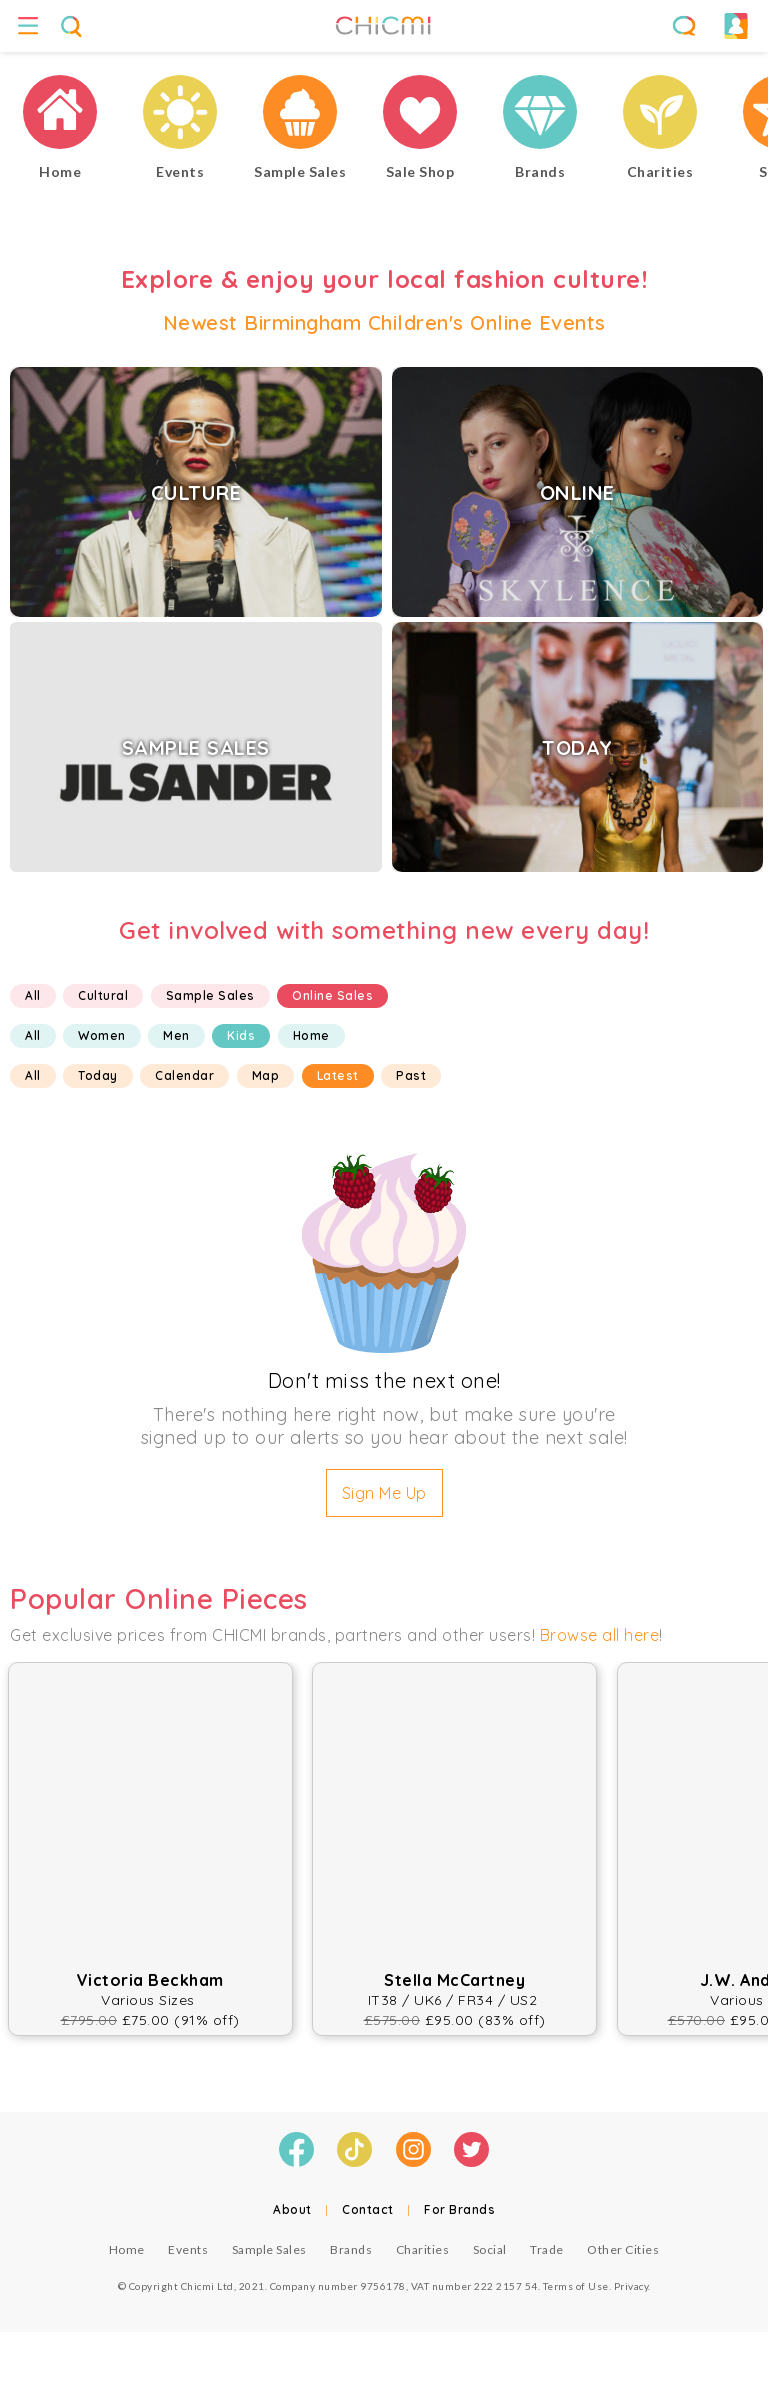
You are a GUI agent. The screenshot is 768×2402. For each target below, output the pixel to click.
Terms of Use (576, 2286)
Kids (241, 1035)
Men (176, 1035)
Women (102, 1035)
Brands (351, 2249)
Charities (423, 2249)
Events (188, 2249)
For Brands (459, 2209)
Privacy (631, 2286)
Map (266, 1075)
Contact (368, 2209)
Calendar (184, 1075)
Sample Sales (210, 995)
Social (490, 2249)
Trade (547, 2249)
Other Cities (623, 2249)
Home (311, 1035)
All (33, 995)
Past (411, 1075)
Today (98, 1075)
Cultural (103, 995)
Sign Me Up (384, 1493)
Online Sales (332, 995)
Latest (338, 1075)
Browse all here (600, 1635)
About (292, 2209)
